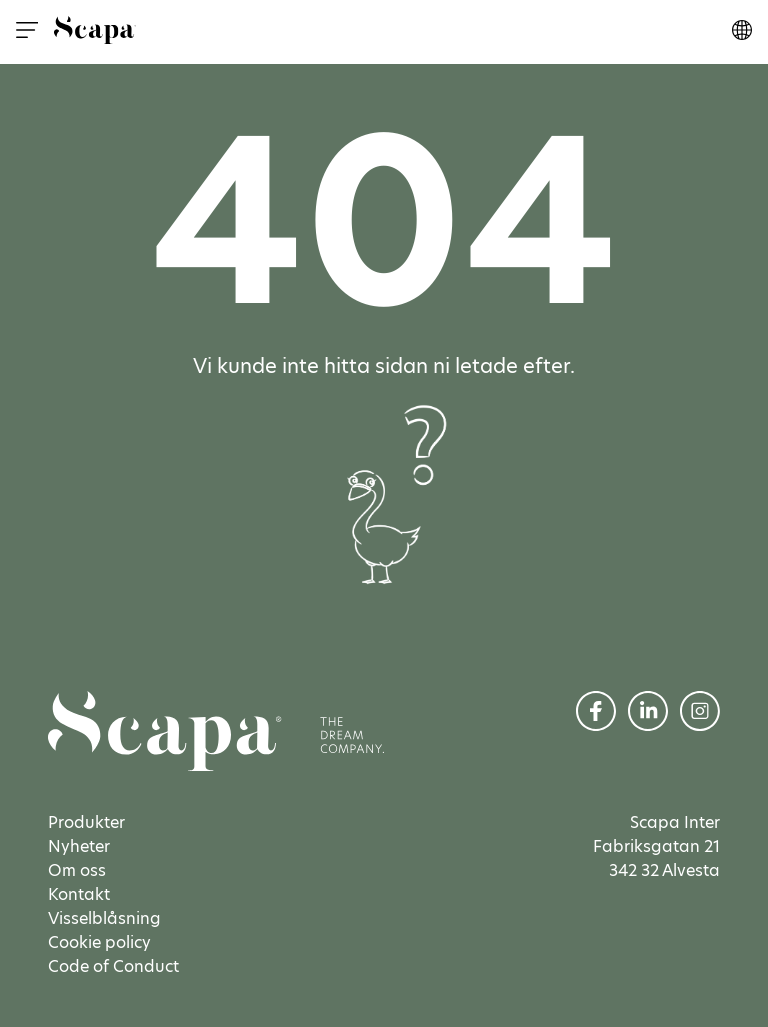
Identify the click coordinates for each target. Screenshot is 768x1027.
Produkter (86, 822)
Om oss (77, 870)
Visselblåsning (104, 918)
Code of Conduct (113, 966)
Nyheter (79, 846)
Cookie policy (99, 942)
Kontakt (79, 894)
